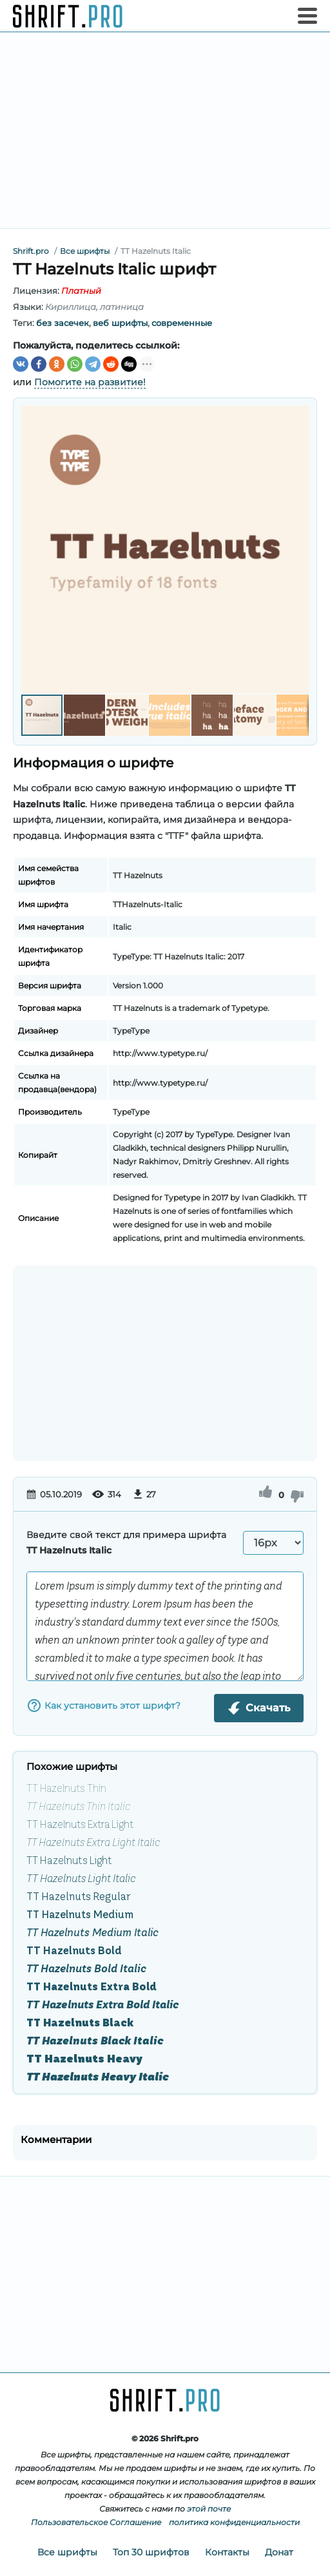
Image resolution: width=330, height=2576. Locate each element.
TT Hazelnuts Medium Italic (92, 1932)
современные (181, 323)
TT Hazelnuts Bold (74, 1950)
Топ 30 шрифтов (151, 2552)
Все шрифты (67, 2552)
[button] (297, 549)
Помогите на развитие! (90, 382)
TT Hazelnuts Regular (78, 1896)
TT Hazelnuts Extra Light (79, 1824)
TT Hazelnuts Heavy (84, 2058)
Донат (279, 2552)
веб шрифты (120, 323)
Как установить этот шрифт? (103, 1705)
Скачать (259, 1708)
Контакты (227, 2552)
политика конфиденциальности (234, 2522)
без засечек (62, 323)
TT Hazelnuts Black (79, 2022)
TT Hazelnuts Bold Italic (86, 1968)
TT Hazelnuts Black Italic (94, 2040)
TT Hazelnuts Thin (66, 1788)
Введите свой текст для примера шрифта (126, 1543)
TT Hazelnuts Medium (79, 1914)
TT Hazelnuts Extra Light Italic (93, 1842)
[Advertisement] (165, 130)
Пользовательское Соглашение (96, 2522)
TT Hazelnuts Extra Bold (91, 1986)
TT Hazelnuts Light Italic (80, 1878)
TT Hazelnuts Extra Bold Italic (102, 2004)
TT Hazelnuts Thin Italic (78, 1806)
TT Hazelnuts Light (69, 1860)
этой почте (209, 2509)
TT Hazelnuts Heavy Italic (97, 2076)
